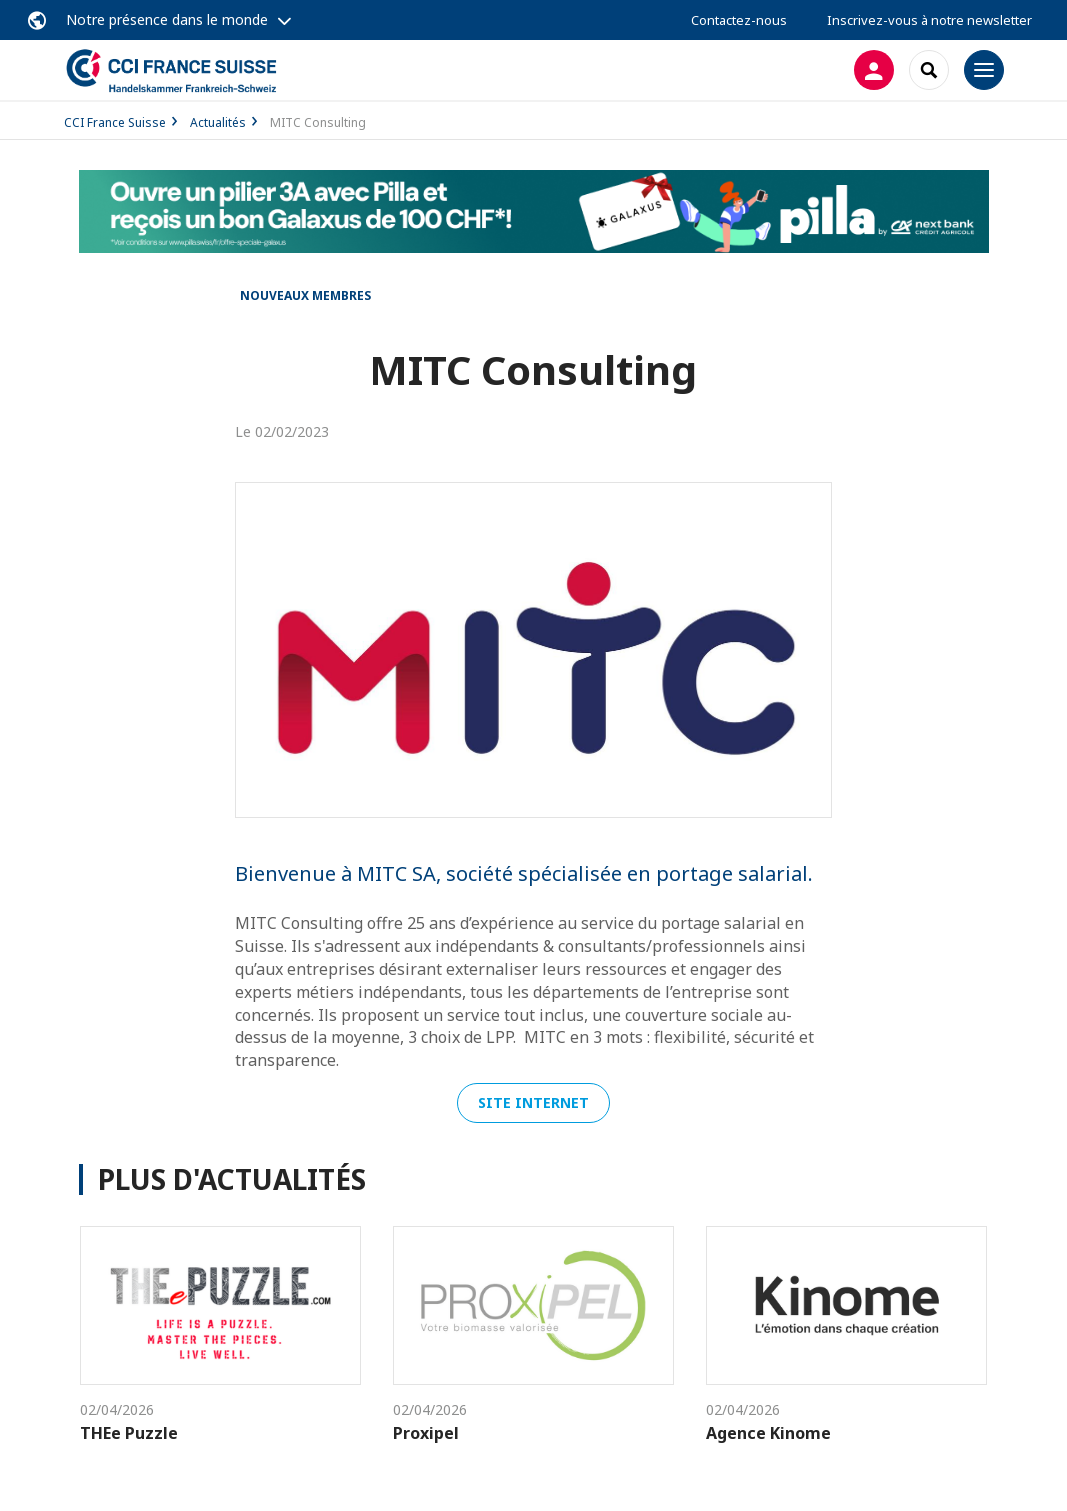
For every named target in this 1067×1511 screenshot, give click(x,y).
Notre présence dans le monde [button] (167, 19)
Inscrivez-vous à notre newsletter (929, 20)
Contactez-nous (739, 20)
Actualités (218, 122)
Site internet (533, 1102)
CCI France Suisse (115, 122)
